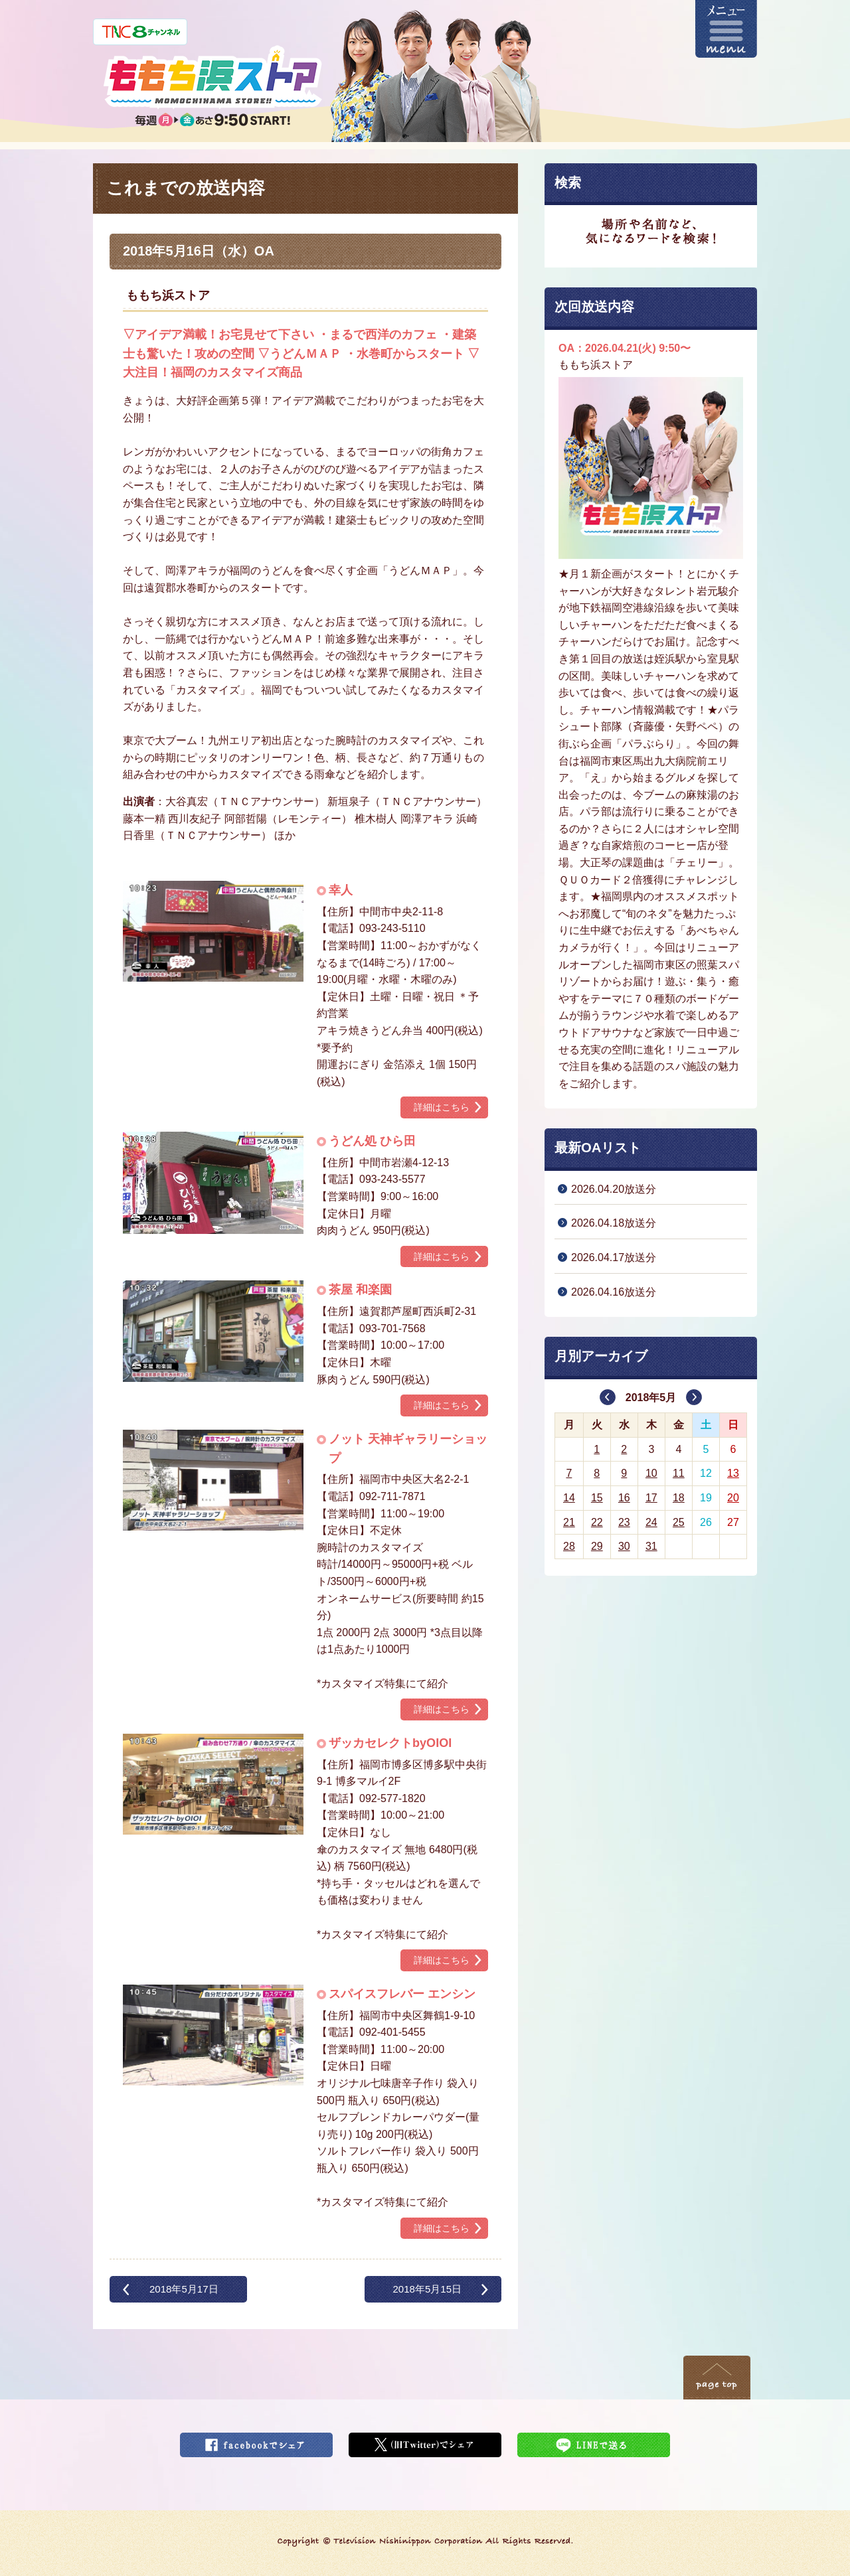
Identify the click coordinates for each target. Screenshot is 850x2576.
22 (597, 1522)
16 (624, 1497)
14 (569, 1497)
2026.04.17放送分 (613, 1257)
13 (733, 1473)
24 (651, 1522)
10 (651, 1473)
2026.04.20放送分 (613, 1189)
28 (569, 1546)
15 (597, 1497)
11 (679, 1473)
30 (624, 1546)
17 (651, 1497)
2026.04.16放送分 (613, 1292)
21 (569, 1522)
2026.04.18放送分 (613, 1223)
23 (624, 1522)
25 (679, 1522)
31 (651, 1546)
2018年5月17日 (183, 2289)
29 (597, 1546)
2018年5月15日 (427, 2289)
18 (679, 1497)
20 (733, 1497)
